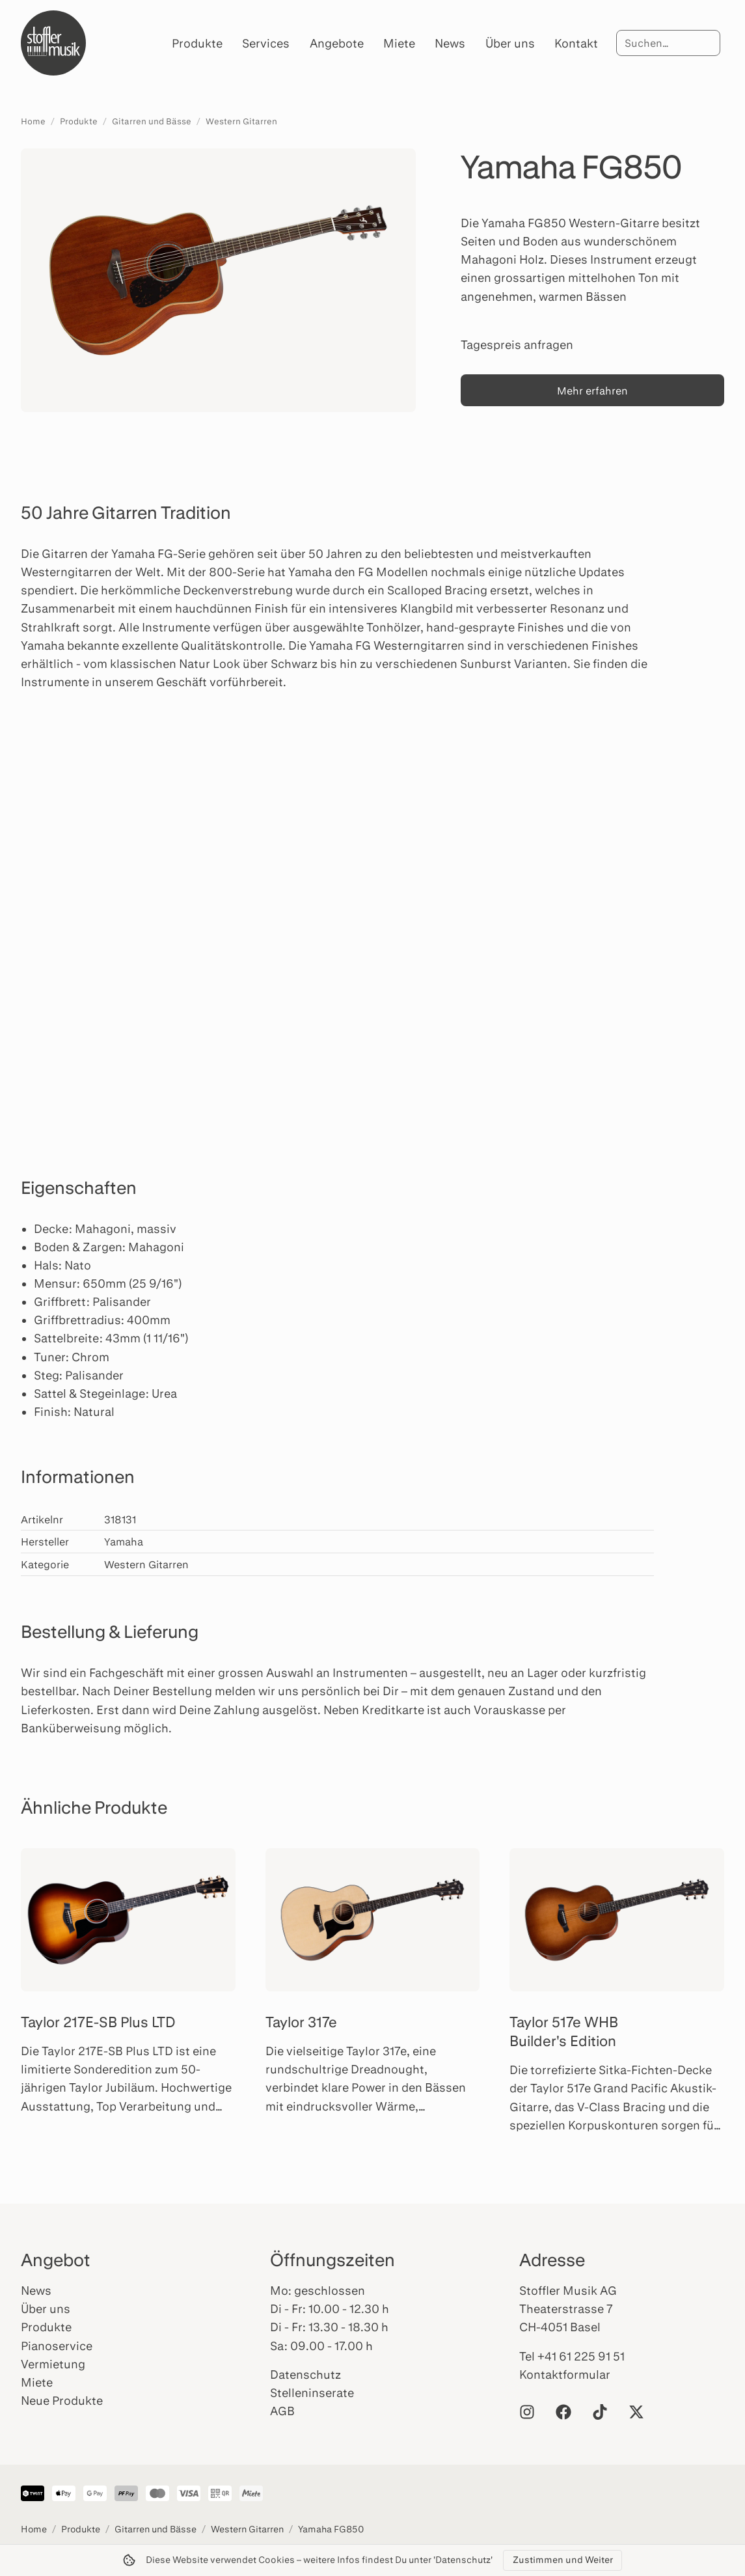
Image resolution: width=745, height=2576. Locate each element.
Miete (399, 42)
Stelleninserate (312, 2392)
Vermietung (53, 2363)
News (450, 42)
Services (266, 42)
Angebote (337, 42)
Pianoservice (56, 2345)
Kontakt (576, 42)
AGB (282, 2410)
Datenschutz (305, 2374)
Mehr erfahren (592, 390)
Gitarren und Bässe (151, 121)
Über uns (510, 42)
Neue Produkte (62, 2400)
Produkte (197, 42)
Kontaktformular (564, 2374)
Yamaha (123, 1541)
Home (33, 121)
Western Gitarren (241, 121)
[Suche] (668, 43)
